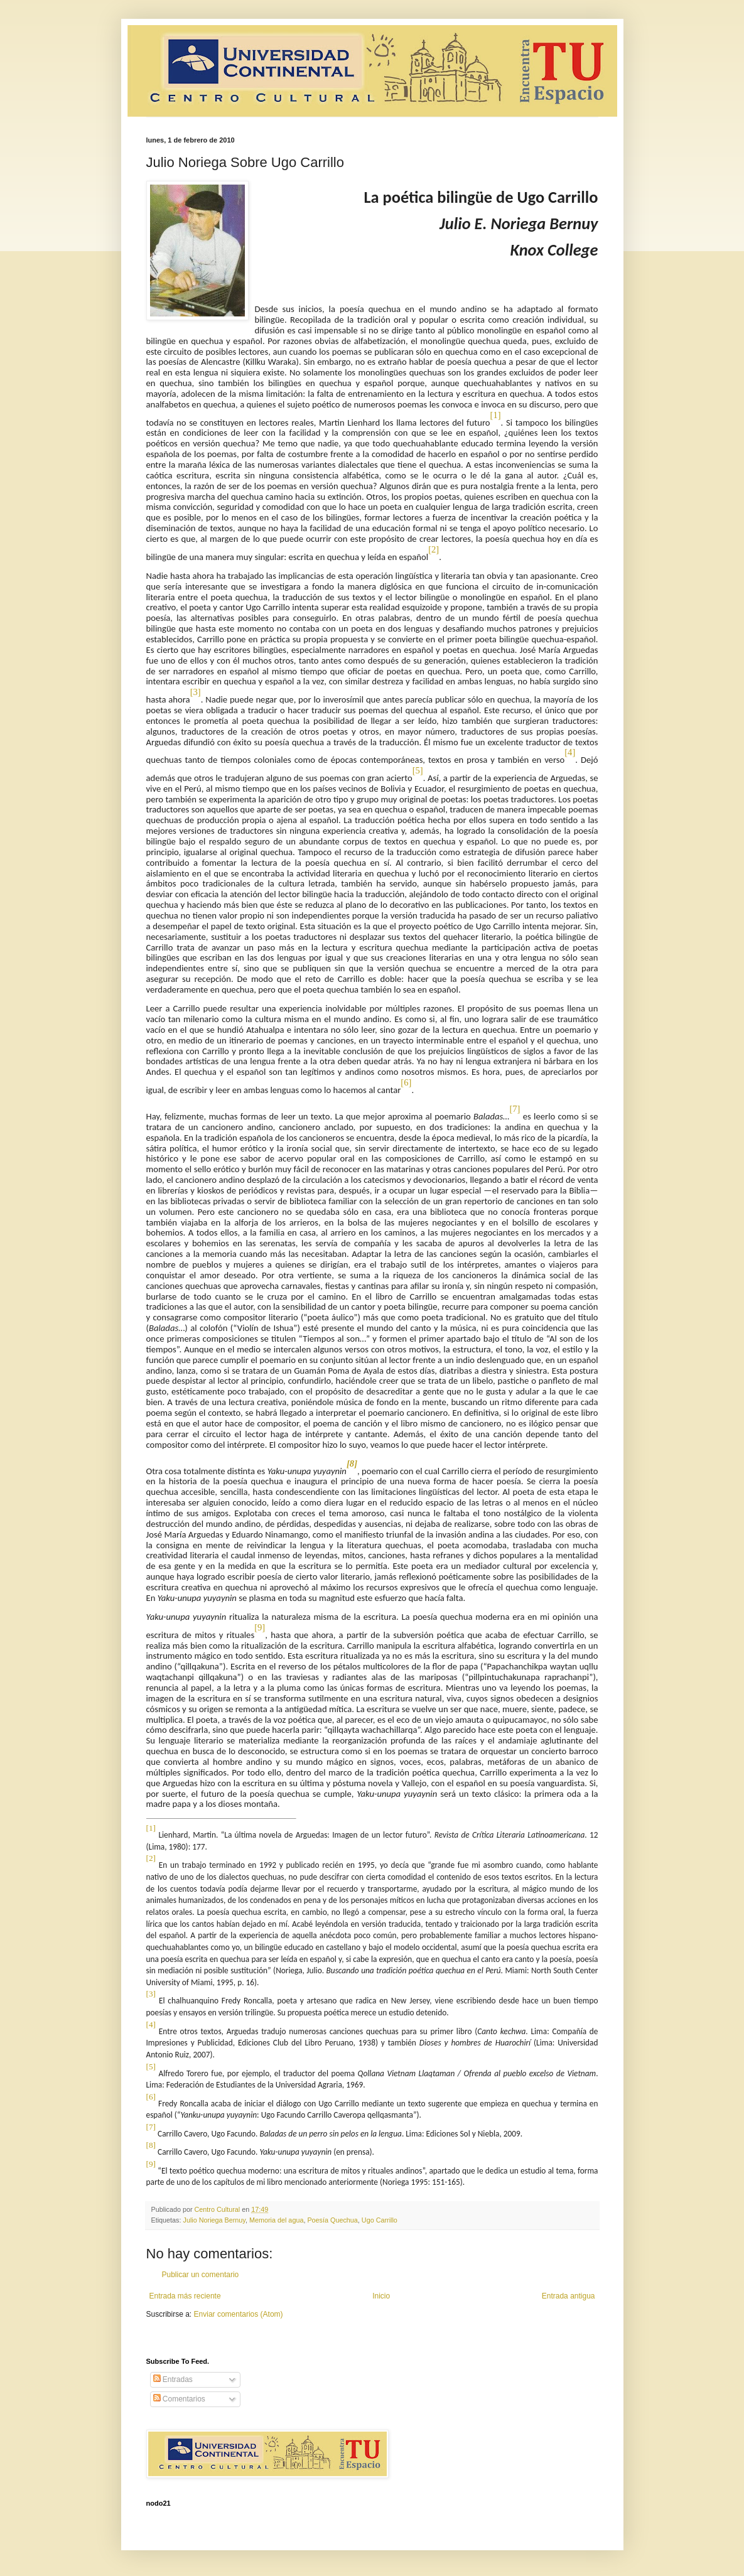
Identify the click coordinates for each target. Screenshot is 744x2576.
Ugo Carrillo (379, 2220)
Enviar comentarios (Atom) (238, 2314)
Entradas (173, 2379)
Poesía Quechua (332, 2220)
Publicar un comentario (200, 2274)
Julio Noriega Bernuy (214, 2220)
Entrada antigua (568, 2296)
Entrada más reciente (185, 2296)
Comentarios (179, 2399)
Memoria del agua (276, 2220)
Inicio (381, 2296)
